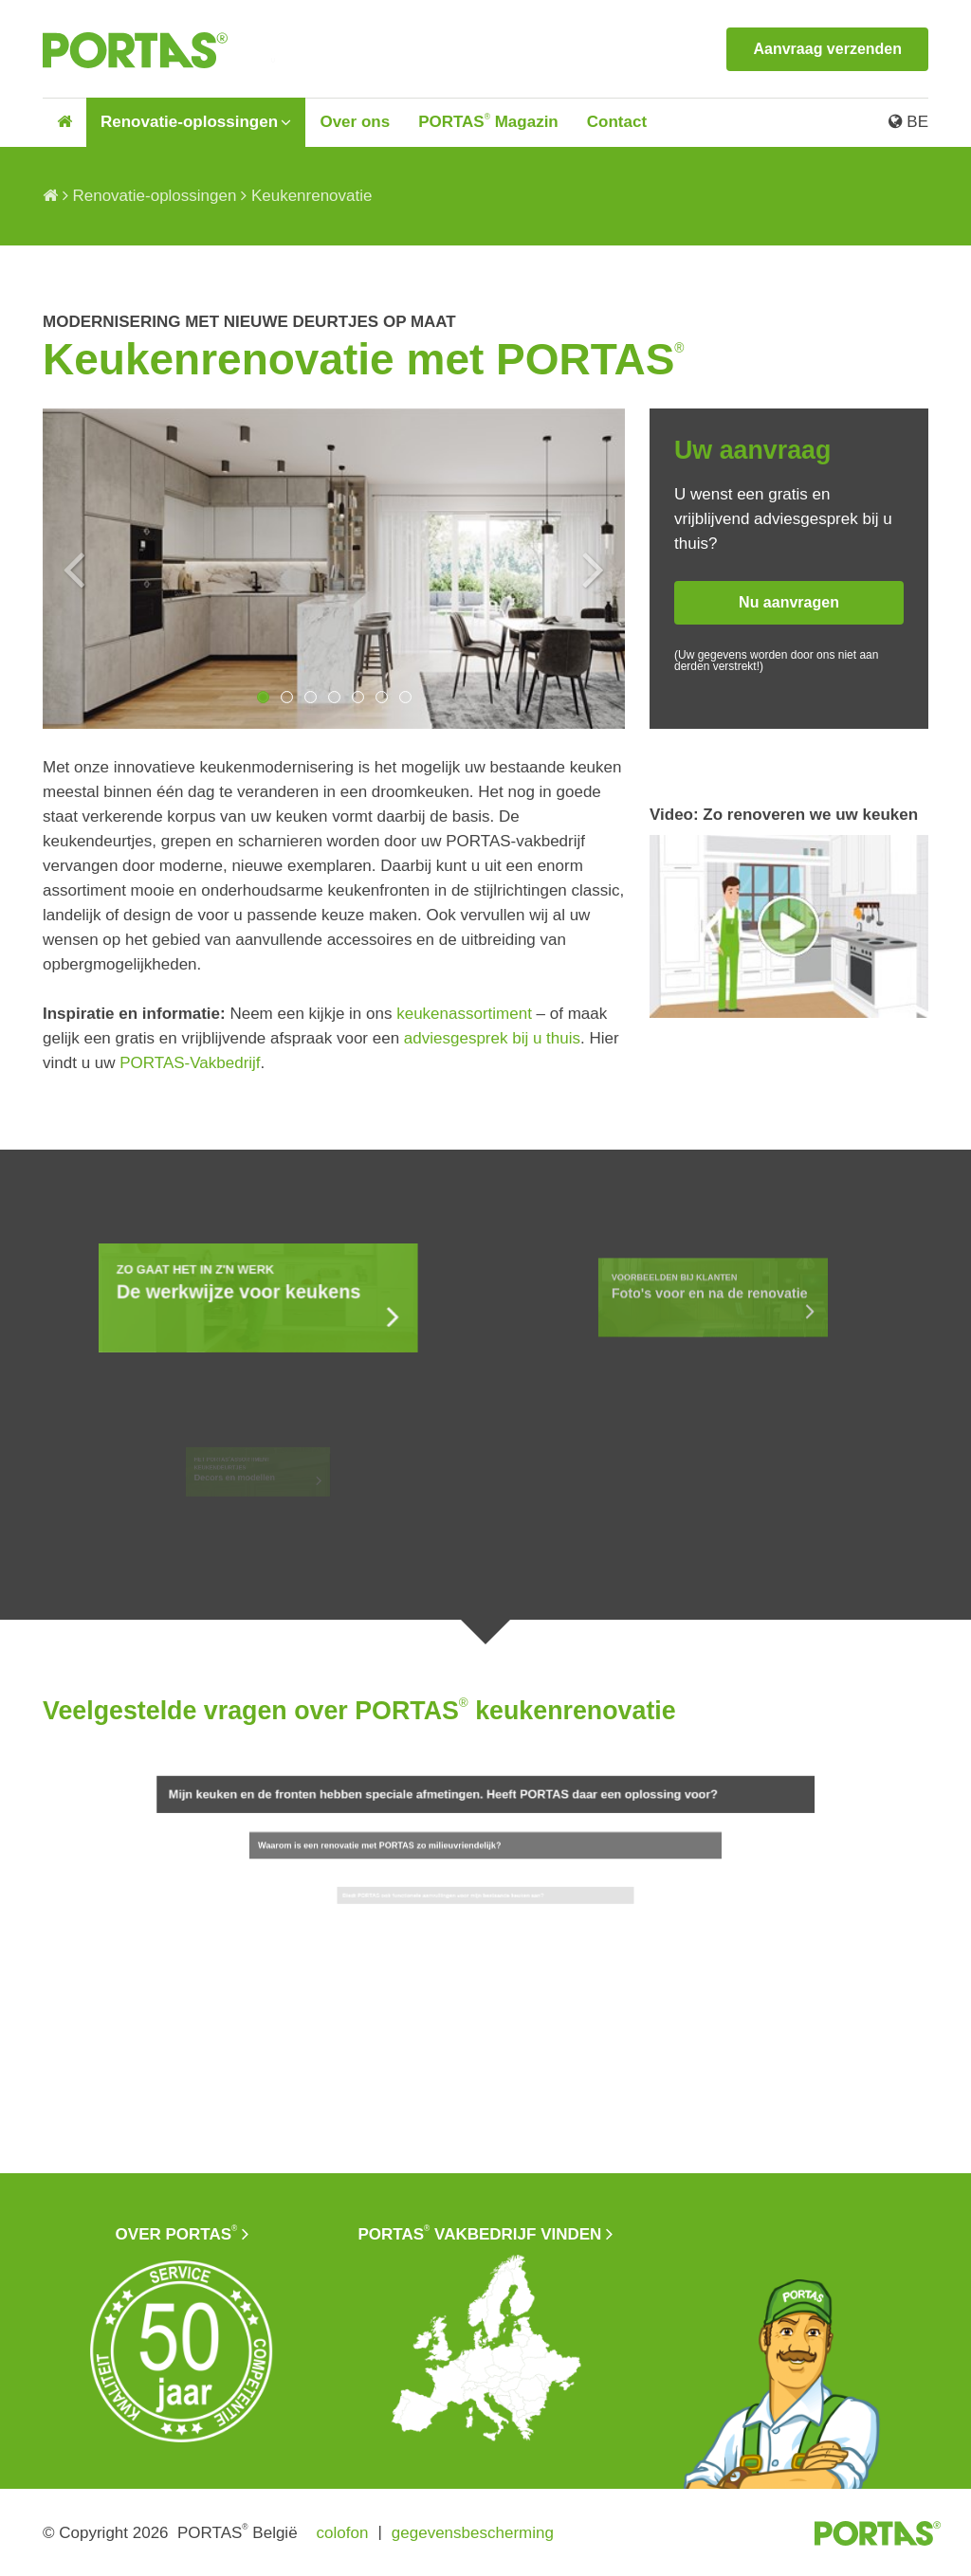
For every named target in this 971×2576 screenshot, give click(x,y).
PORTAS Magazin (488, 122)
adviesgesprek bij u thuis (492, 1038)
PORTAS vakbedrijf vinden (480, 2233)
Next (593, 568)
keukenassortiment (464, 1014)
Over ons (355, 122)
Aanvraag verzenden (827, 49)
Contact (617, 122)
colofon (343, 2533)
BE (908, 122)
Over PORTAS (177, 2233)
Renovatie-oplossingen (189, 122)
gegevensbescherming (473, 2533)
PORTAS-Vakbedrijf (189, 1063)
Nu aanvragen (789, 602)
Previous (74, 568)
